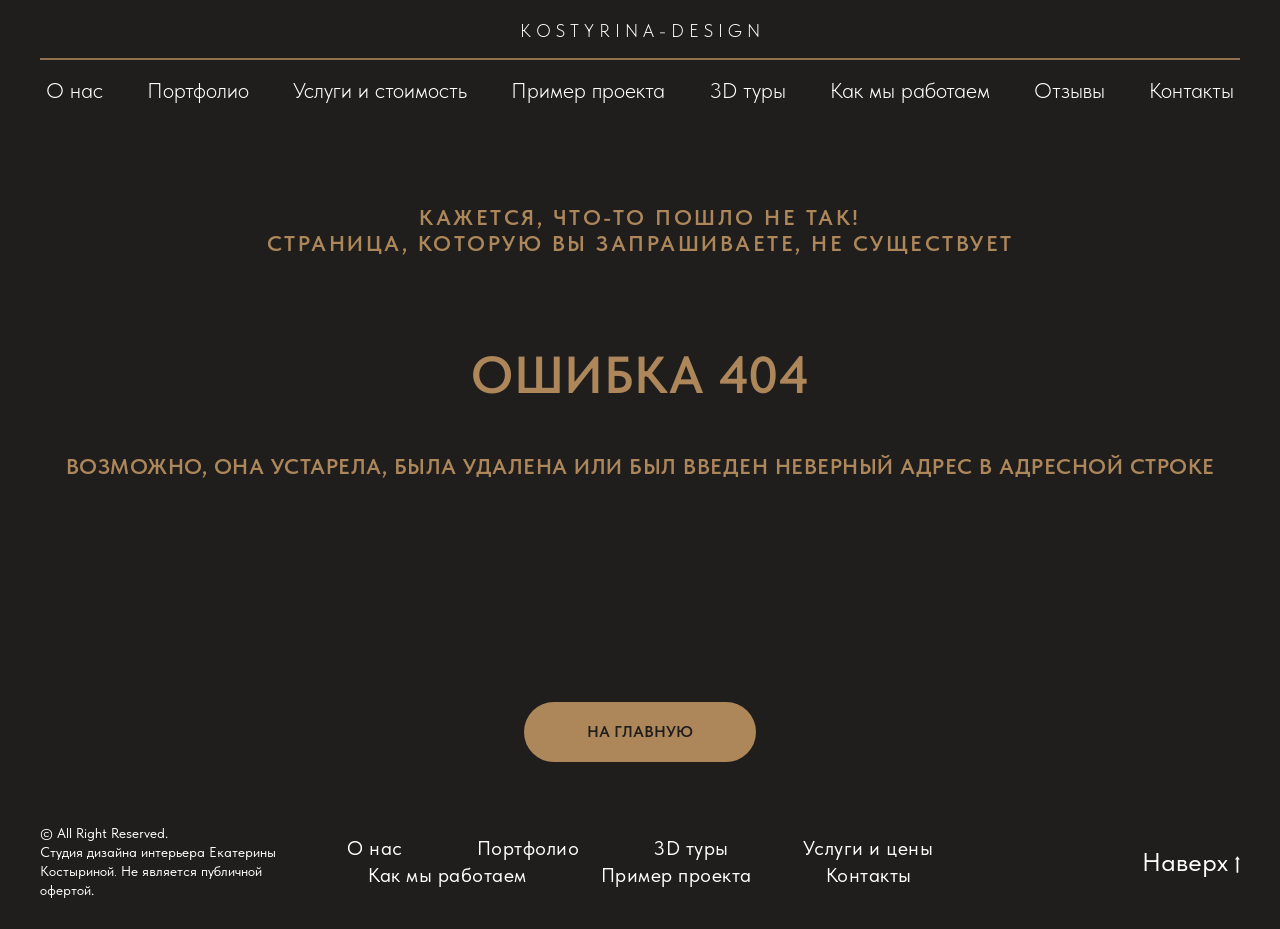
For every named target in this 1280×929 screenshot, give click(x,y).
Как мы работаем (910, 90)
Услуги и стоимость (380, 90)
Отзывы (1069, 90)
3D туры (747, 90)
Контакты (1191, 90)
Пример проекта (588, 90)
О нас (74, 90)
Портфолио (198, 90)
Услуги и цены (868, 848)
